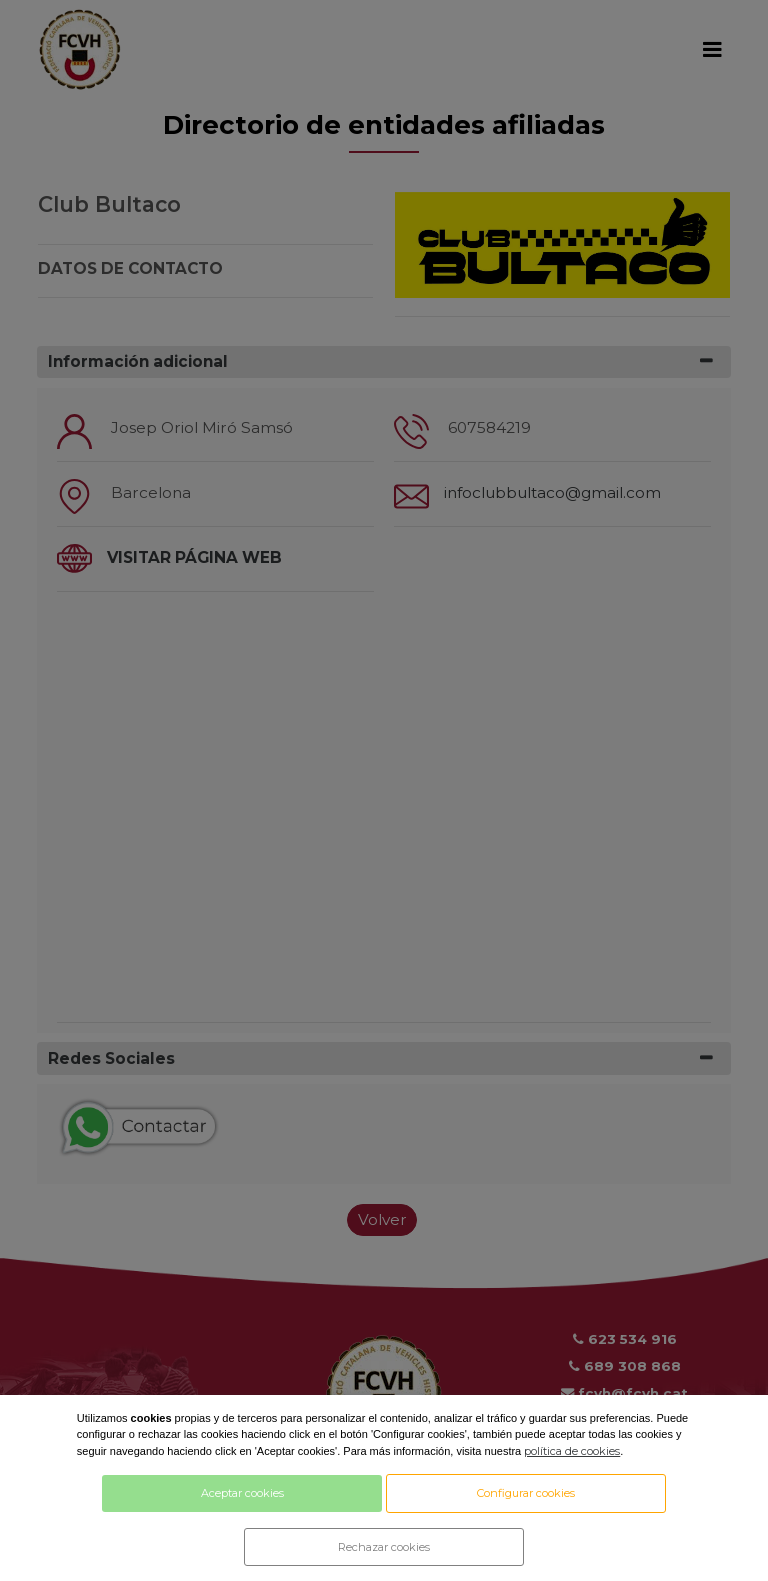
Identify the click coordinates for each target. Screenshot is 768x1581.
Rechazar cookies (384, 1547)
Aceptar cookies (242, 1493)
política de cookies (572, 1451)
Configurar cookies (526, 1493)
